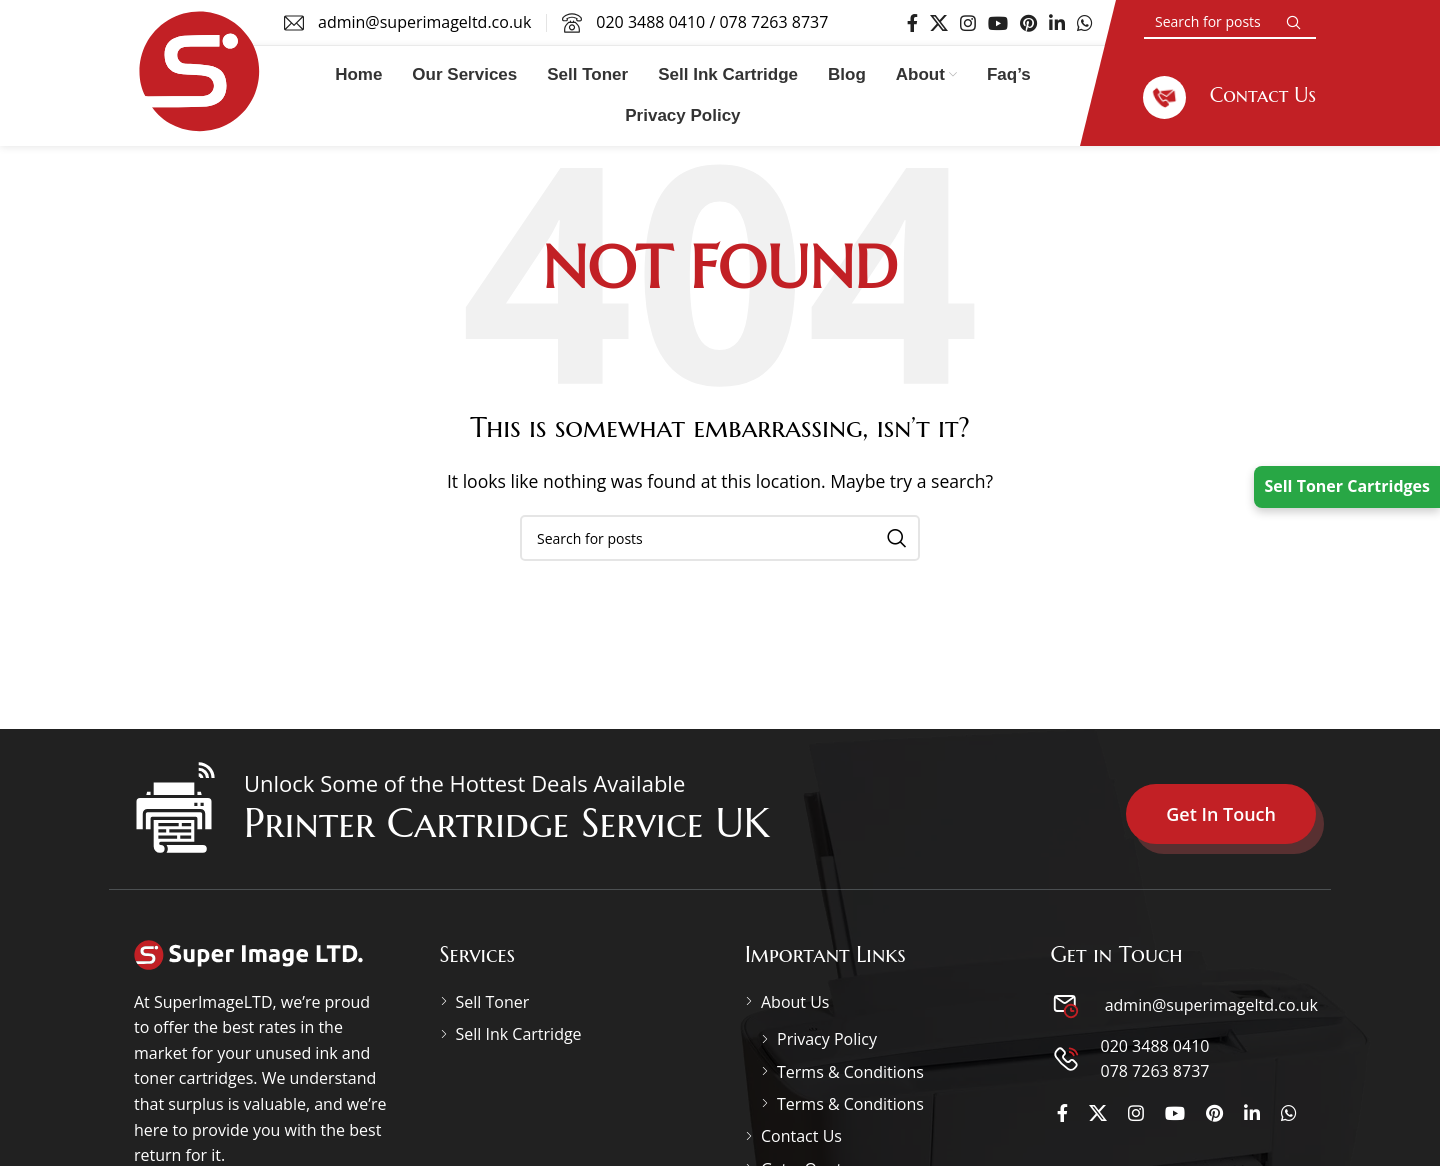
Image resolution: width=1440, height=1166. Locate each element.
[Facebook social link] (912, 23)
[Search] (1230, 22)
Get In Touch (1221, 814)
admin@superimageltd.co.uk (1209, 1005)
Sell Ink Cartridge (519, 1034)
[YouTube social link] (998, 23)
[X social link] (939, 23)
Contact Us (801, 1136)
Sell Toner (493, 1002)
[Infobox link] (1229, 96)
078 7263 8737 (773, 22)
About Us (795, 1002)
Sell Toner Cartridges (1347, 486)
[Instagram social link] (968, 23)
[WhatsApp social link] (1085, 23)
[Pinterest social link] (1028, 23)
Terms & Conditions (850, 1072)
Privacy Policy (827, 1039)
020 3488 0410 (650, 22)
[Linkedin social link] (1057, 23)
